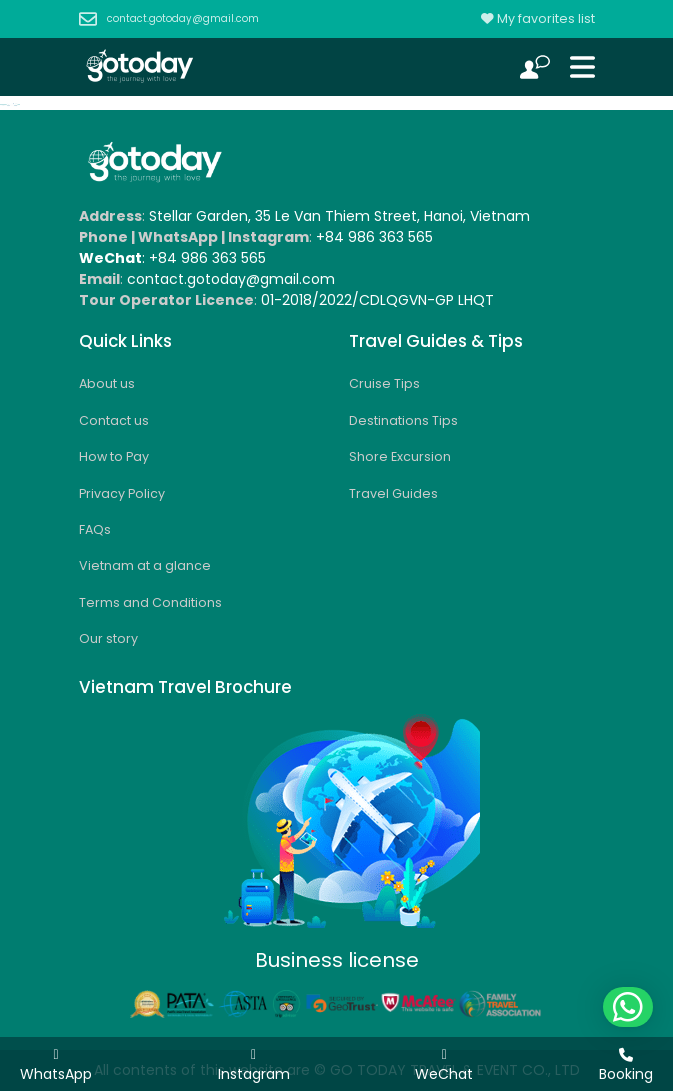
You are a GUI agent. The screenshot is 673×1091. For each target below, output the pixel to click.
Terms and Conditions (150, 602)
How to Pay (114, 456)
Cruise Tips (384, 383)
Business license (337, 960)
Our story (108, 638)
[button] (628, 1007)
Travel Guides (393, 493)
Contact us (114, 420)
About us (107, 383)
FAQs (95, 529)
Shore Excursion (400, 456)
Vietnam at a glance (145, 565)
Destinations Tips (403, 420)
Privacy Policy (122, 493)
